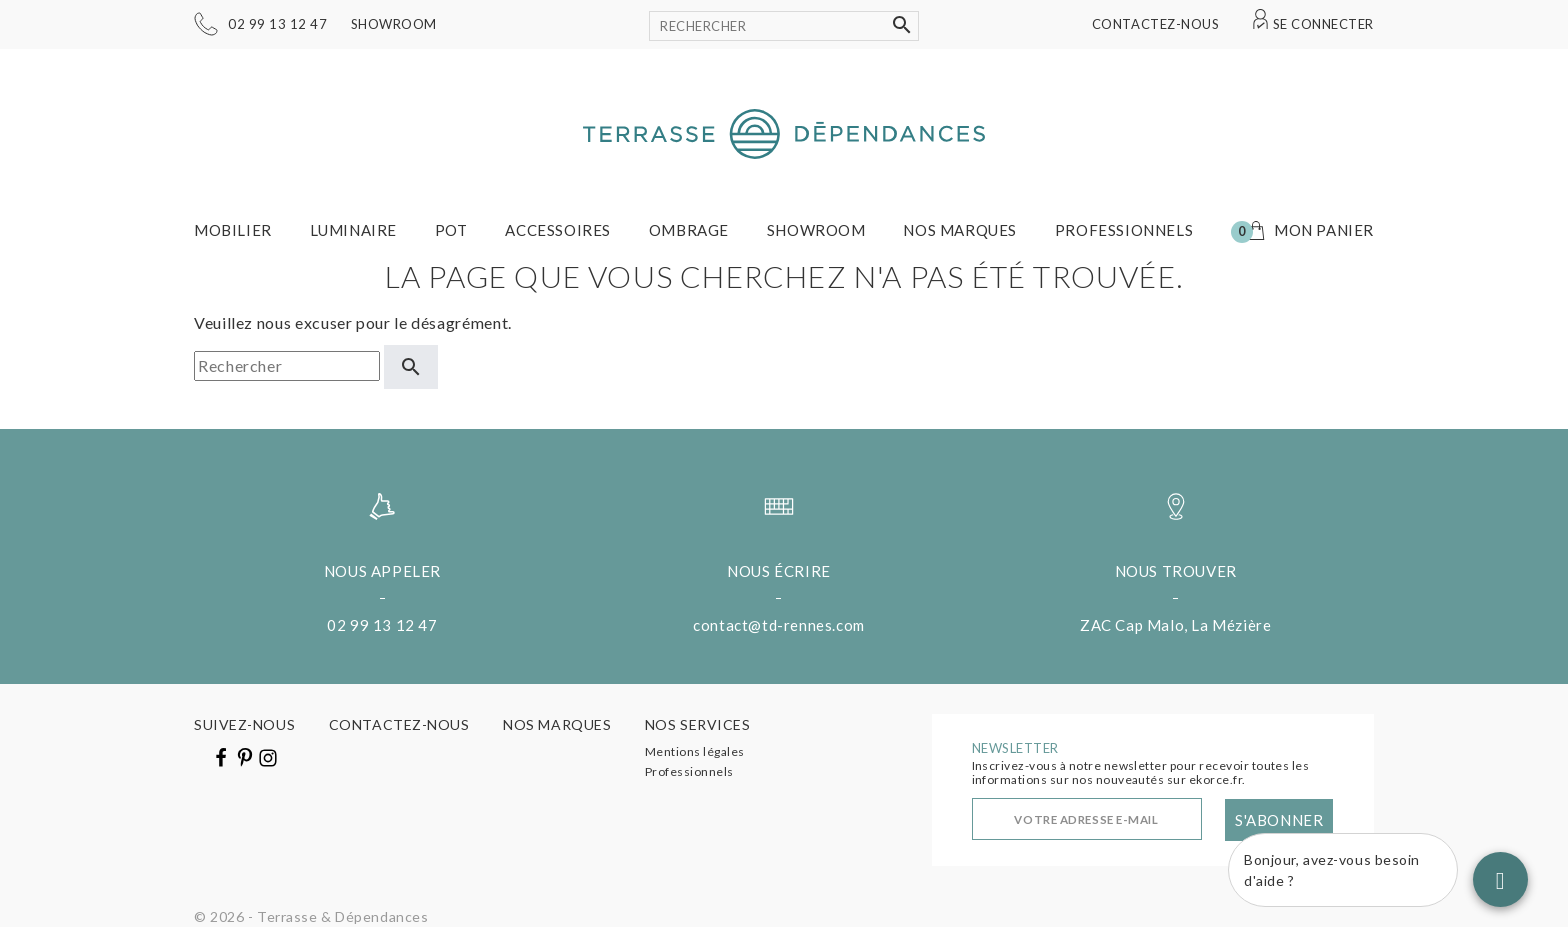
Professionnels (1124, 230)
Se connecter (1323, 24)
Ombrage (689, 230)
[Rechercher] (784, 26)
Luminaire (353, 230)
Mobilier (233, 230)
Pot (451, 230)
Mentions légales (695, 751)
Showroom (394, 24)
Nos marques (960, 230)
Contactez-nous (1155, 24)
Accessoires (558, 230)
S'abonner (1279, 820)
